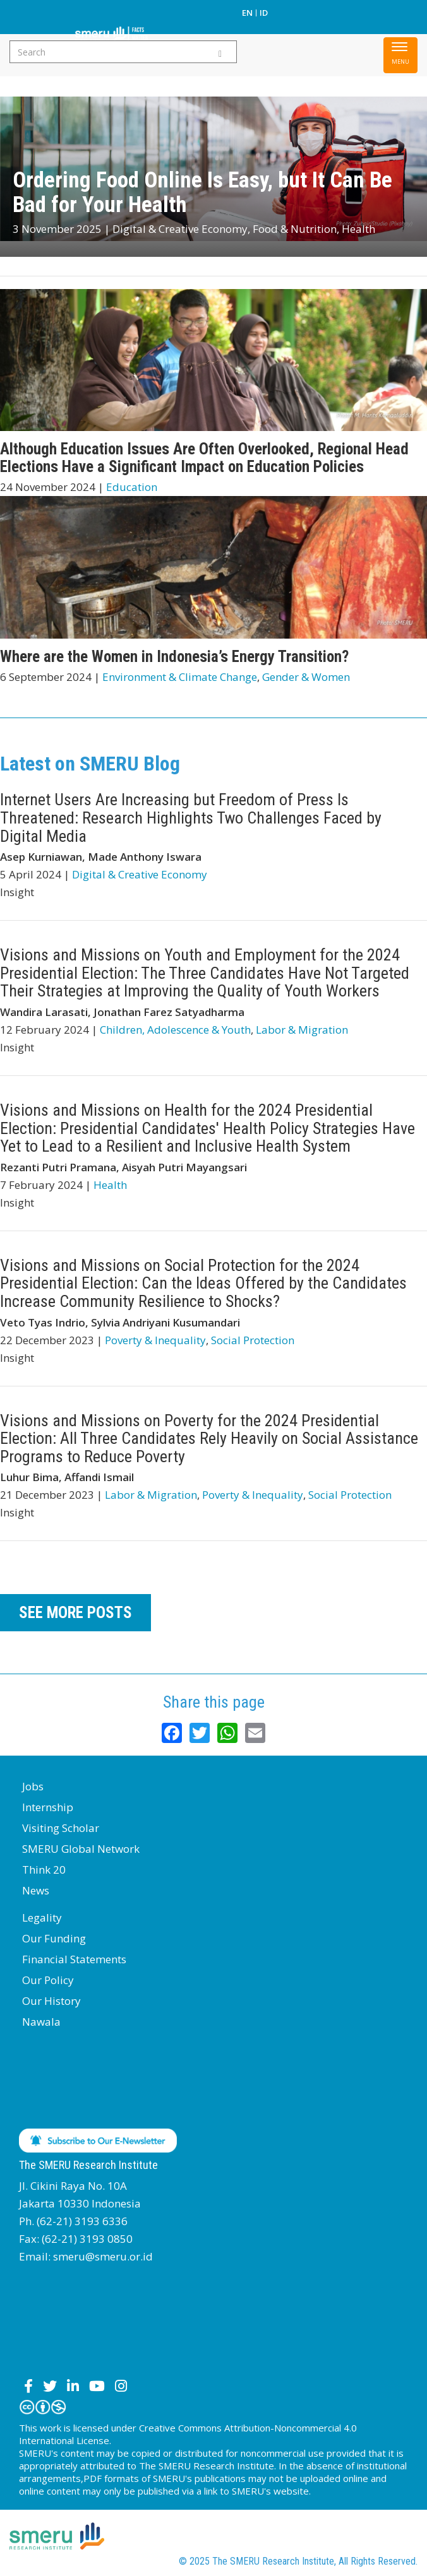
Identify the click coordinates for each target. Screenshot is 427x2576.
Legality (42, 1917)
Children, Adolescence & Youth (175, 1029)
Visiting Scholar (60, 1828)
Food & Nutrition (295, 229)
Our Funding (54, 1938)
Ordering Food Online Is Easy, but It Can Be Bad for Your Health (202, 192)
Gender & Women (306, 677)
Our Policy (48, 1980)
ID (264, 12)
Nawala (41, 2021)
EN (247, 12)
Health (358, 229)
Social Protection (252, 1340)
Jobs (33, 1786)
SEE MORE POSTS (75, 1613)
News (35, 1890)
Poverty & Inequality (155, 1340)
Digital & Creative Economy (180, 229)
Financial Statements (74, 1959)
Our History (51, 2001)
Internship (47, 1807)
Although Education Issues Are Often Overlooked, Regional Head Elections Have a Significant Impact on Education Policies (204, 458)
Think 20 (44, 1869)
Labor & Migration (302, 1029)
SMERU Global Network (81, 1848)
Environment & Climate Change (179, 677)
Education (131, 487)
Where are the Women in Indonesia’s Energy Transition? (174, 656)
